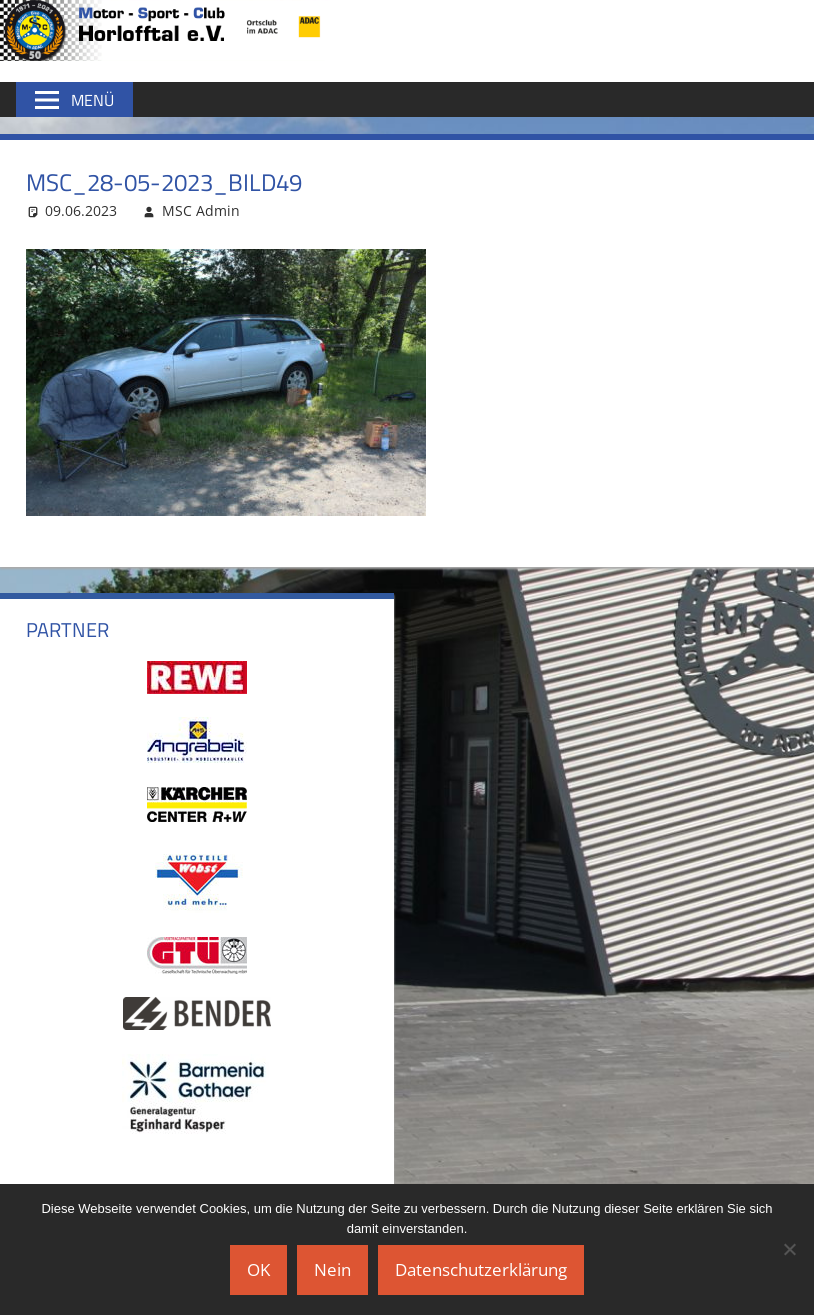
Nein (332, 1269)
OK (258, 1269)
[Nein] (789, 1249)
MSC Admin (201, 210)
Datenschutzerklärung (481, 1269)
